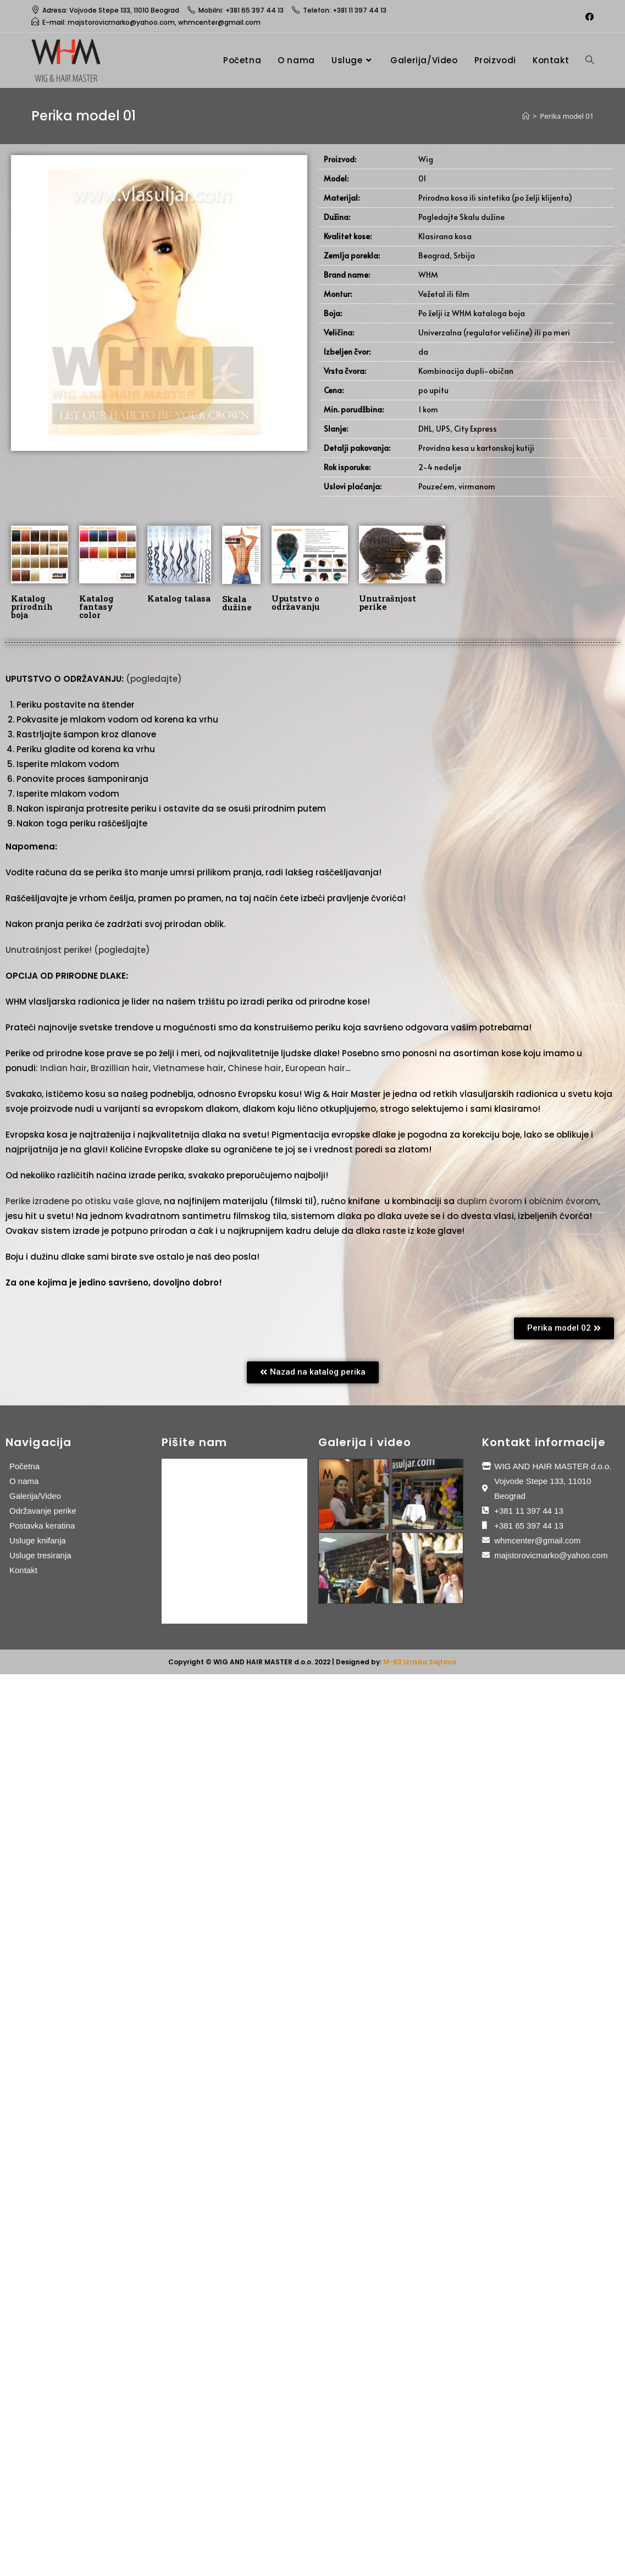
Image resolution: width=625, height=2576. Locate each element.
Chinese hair (254, 1068)
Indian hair (63, 1068)
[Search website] (589, 60)
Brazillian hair (120, 1068)
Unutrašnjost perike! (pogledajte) (77, 950)
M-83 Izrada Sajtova (419, 1662)
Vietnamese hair (188, 1068)
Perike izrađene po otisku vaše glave (82, 1201)
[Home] (525, 116)
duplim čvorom (489, 1201)
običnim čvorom (564, 1201)
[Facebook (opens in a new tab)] (588, 16)
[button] (564, 1328)
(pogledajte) (154, 679)
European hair (315, 1068)
